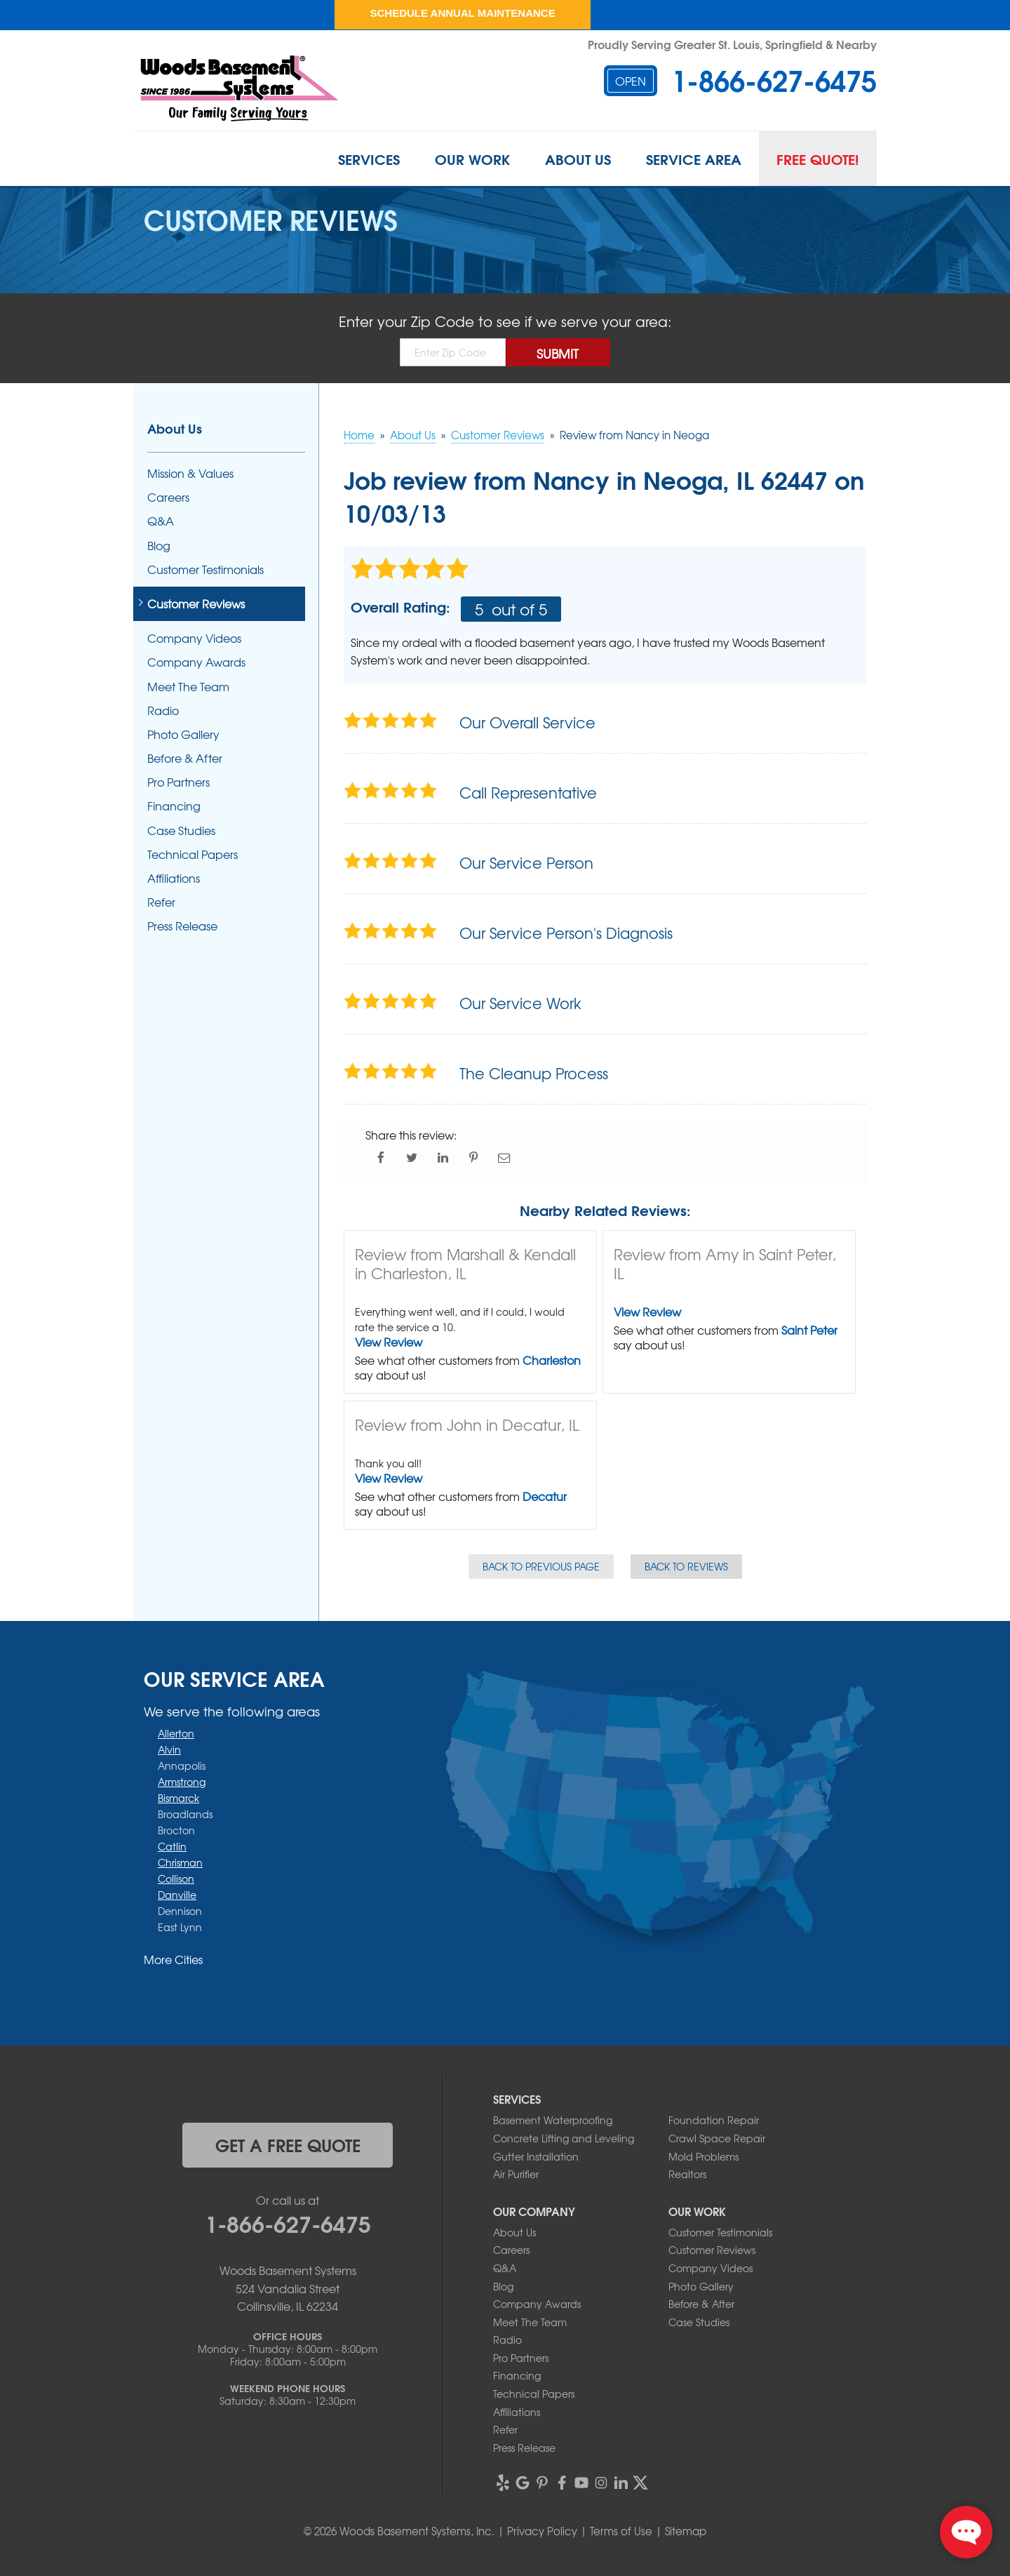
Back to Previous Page (541, 1566)
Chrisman (180, 1862)
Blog (158, 545)
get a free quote (288, 2144)
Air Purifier (516, 2174)
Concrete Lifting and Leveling (563, 2138)
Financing (174, 806)
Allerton (176, 1733)
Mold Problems (703, 2156)
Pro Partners (178, 782)
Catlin (172, 1846)
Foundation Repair (713, 2120)
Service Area (693, 158)
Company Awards (196, 662)
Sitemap (685, 2531)
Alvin (169, 1749)
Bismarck (178, 1798)
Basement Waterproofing (552, 2120)
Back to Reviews (686, 1566)
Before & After (184, 758)
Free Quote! (817, 158)
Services (369, 158)
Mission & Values (190, 473)
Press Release (182, 926)
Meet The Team (188, 686)
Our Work (472, 158)
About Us (578, 158)
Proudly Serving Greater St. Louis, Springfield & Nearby (732, 44)
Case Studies (181, 830)
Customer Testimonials (205, 569)
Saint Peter (809, 1329)
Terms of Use (621, 2531)
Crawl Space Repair (716, 2138)
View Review (388, 1341)
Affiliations (173, 878)
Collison (176, 1878)
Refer (161, 902)
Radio (163, 710)
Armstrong (182, 1782)
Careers (168, 497)
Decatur (545, 1496)
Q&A (160, 521)
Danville (177, 1895)
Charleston (552, 1360)
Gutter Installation (536, 2156)
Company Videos (194, 638)
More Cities (173, 1959)
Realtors (687, 2174)
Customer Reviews (196, 603)
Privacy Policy (542, 2531)
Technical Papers (192, 854)
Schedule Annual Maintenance (462, 13)
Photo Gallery (183, 734)
